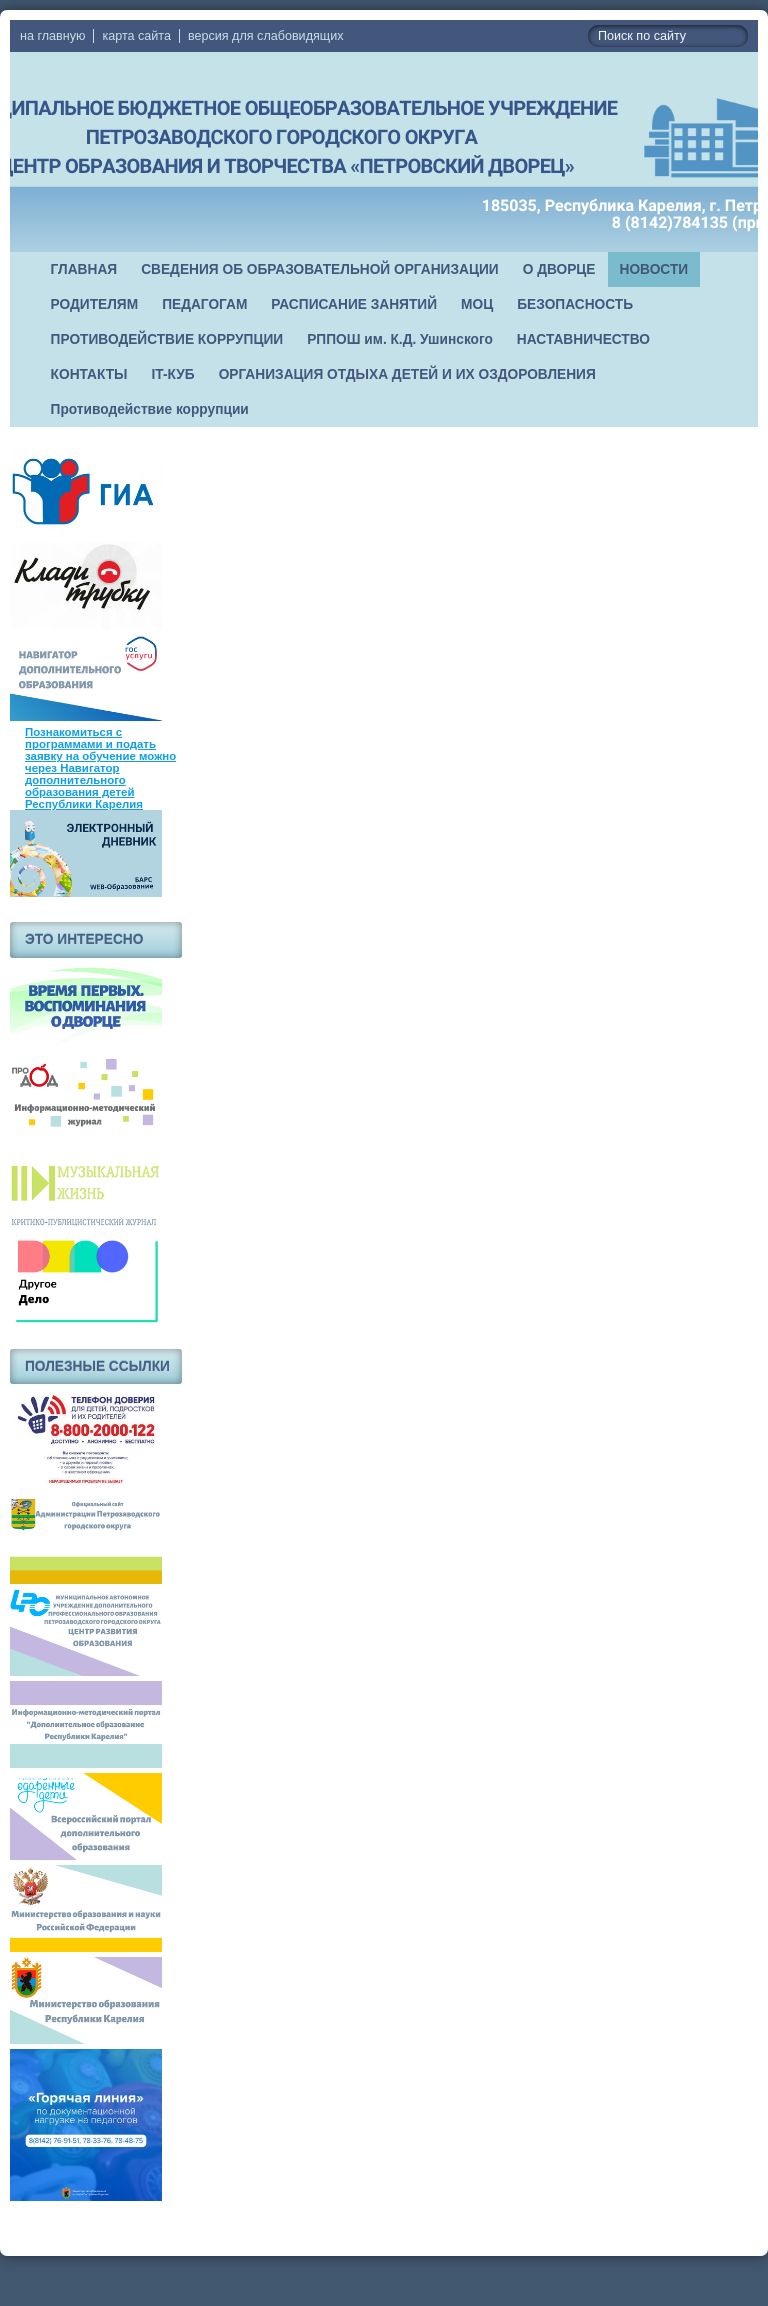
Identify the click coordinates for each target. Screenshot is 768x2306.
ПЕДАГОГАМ (204, 304)
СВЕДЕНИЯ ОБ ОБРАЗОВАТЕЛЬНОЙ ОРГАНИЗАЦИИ (320, 269)
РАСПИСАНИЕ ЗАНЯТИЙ (354, 304)
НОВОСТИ (654, 269)
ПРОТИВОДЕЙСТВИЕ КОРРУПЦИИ (167, 339)
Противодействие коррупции (150, 409)
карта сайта (136, 36)
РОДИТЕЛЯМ (95, 304)
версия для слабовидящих (265, 36)
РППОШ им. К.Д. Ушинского (400, 339)
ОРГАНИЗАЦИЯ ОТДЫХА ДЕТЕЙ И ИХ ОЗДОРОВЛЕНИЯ (407, 374)
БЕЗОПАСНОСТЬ (575, 304)
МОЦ (477, 304)
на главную (52, 36)
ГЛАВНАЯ (84, 269)
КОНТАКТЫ (89, 374)
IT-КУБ (173, 374)
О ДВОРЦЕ (559, 269)
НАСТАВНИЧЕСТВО (583, 339)
